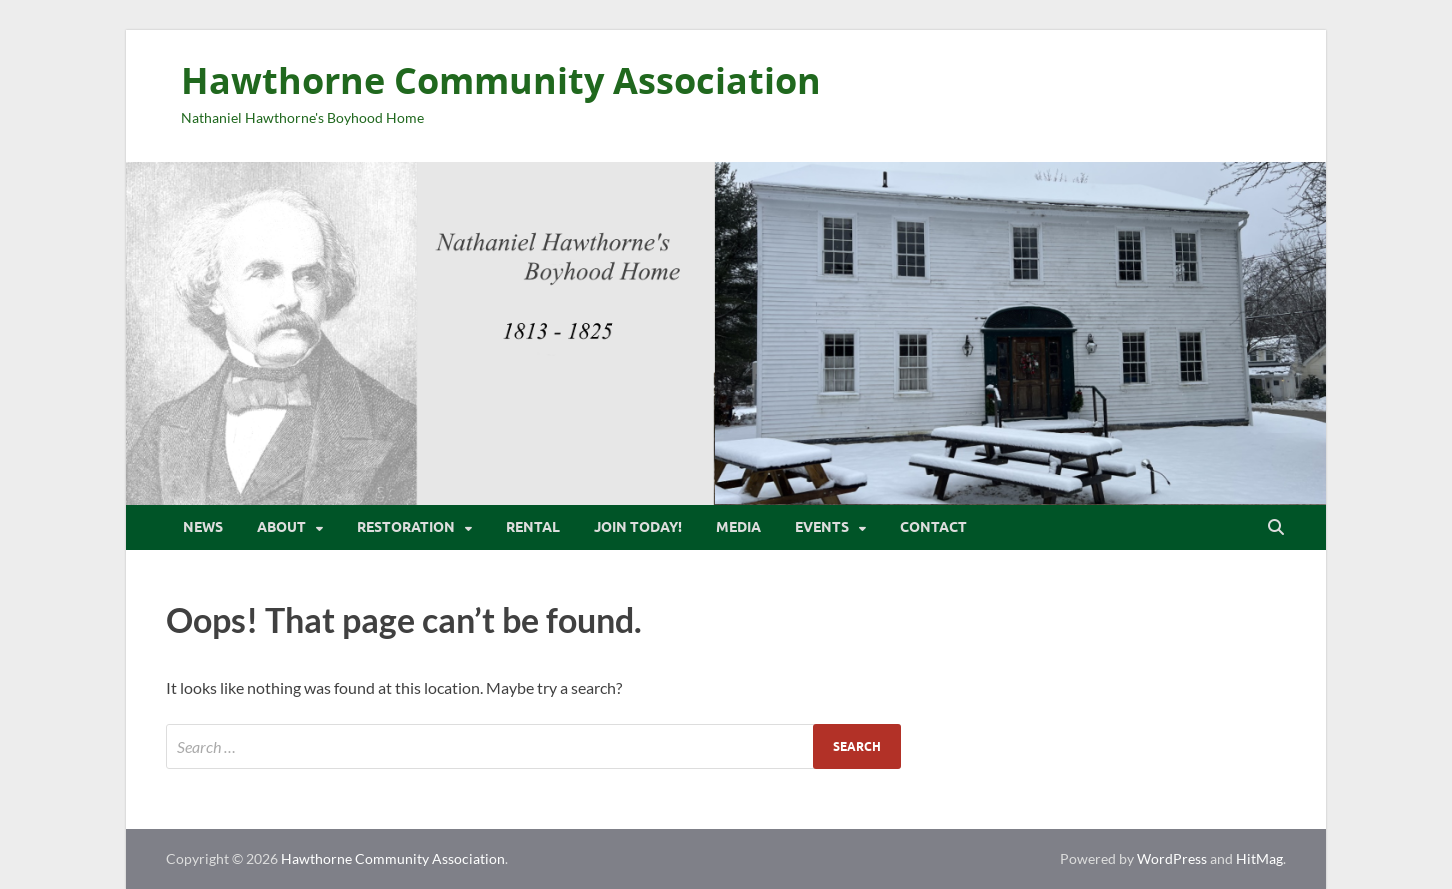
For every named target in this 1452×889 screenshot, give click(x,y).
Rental (533, 527)
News (203, 527)
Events (822, 527)
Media (738, 527)
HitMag (1259, 858)
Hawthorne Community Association (501, 80)
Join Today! (638, 527)
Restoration (406, 527)
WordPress (1172, 858)
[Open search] (1276, 528)
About (281, 527)
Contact (933, 527)
